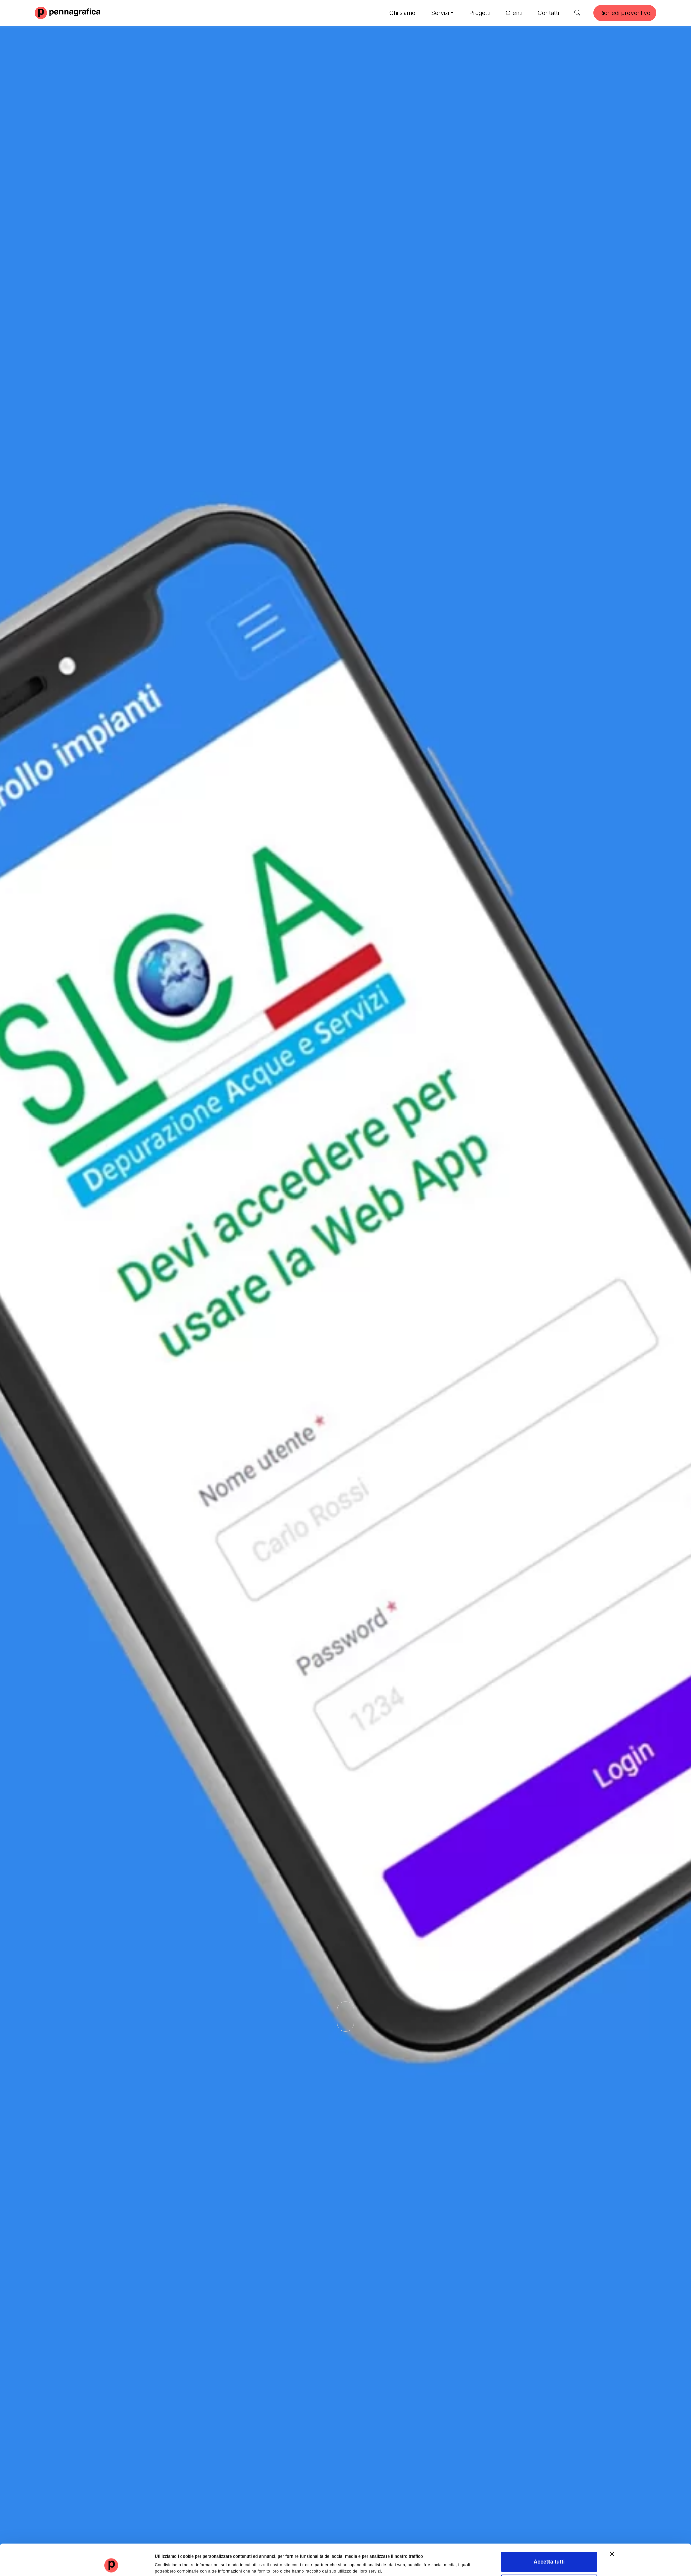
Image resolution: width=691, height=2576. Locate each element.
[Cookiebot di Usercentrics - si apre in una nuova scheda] (112, 2564)
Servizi (440, 12)
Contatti (548, 12)
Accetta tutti (549, 2535)
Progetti (479, 12)
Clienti (514, 12)
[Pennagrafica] (67, 12)
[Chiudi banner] (612, 2527)
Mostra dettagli (383, 2561)
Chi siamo (402, 12)
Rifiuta (549, 2558)
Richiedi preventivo (624, 12)
